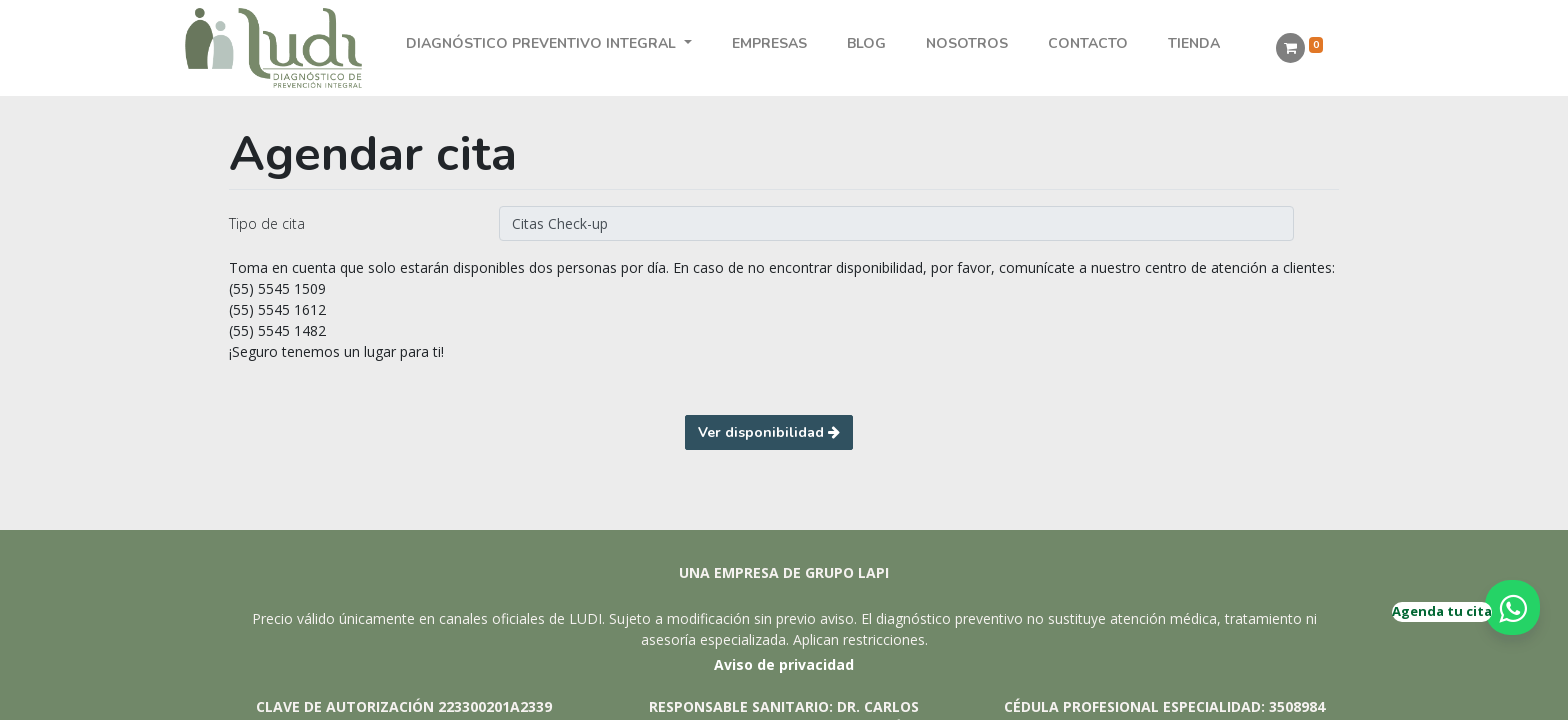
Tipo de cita (267, 223)
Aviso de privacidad (784, 664)
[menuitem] (769, 43)
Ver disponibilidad (769, 432)
